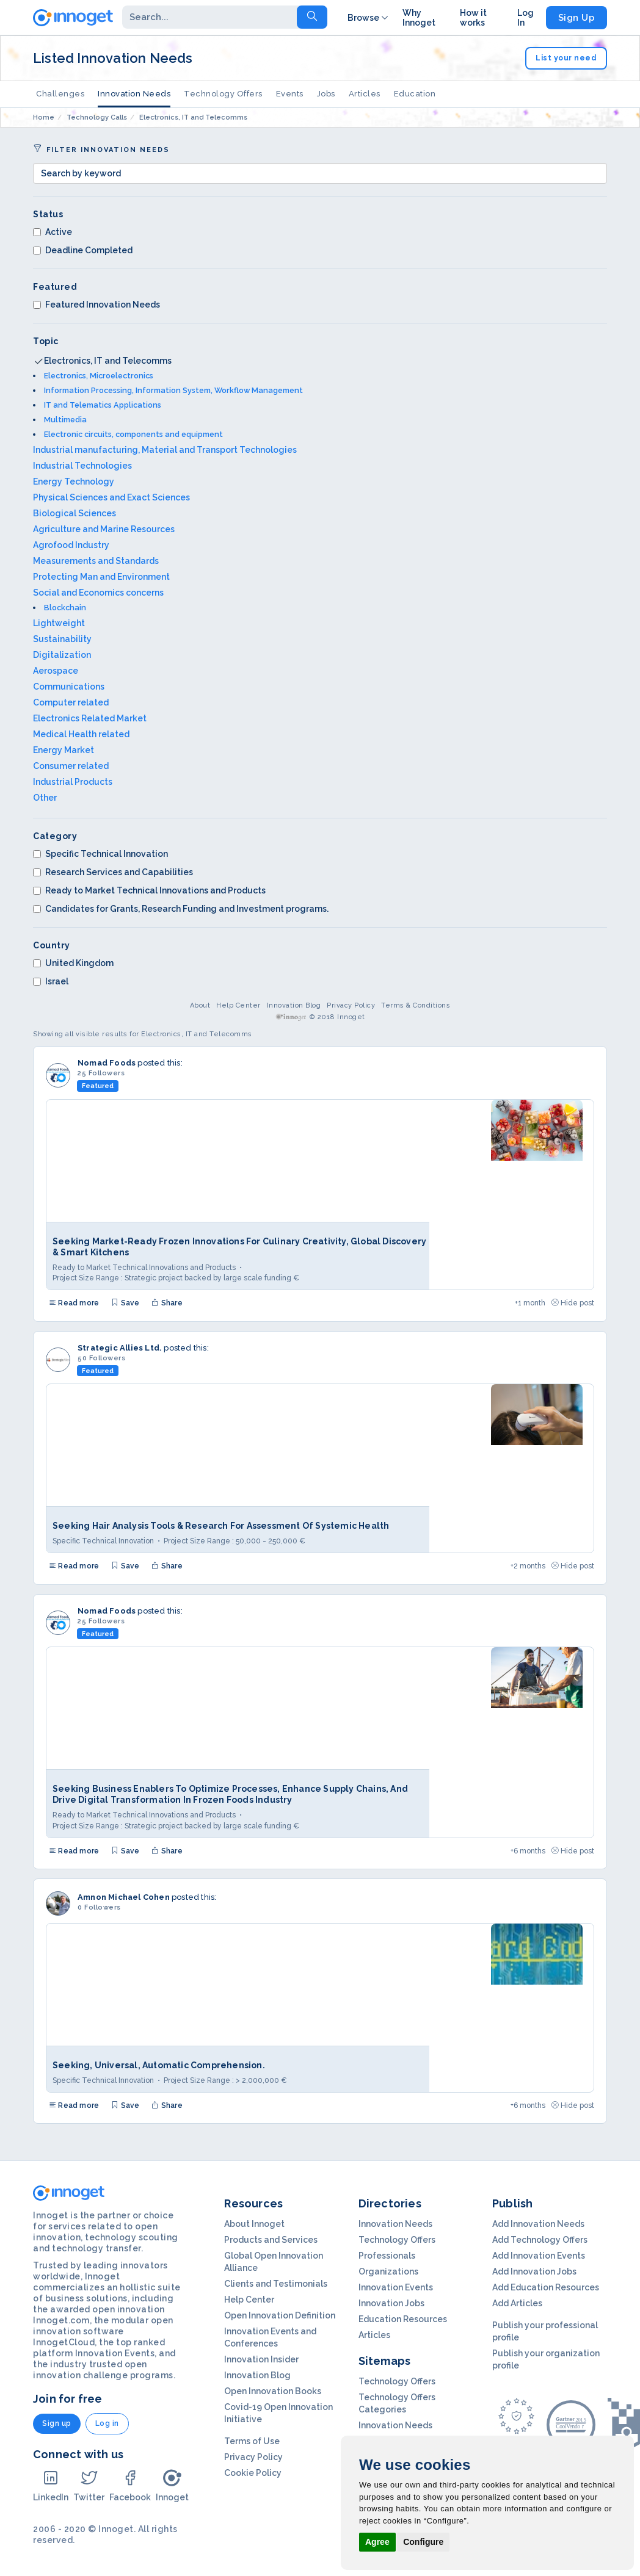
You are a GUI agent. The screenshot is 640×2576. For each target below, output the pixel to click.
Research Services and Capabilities (113, 872)
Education (415, 93)
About (200, 1005)
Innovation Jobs (391, 2303)
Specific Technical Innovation (100, 854)
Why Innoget (418, 17)
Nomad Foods (107, 1062)
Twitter (88, 2485)
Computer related (71, 702)
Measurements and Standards (96, 561)
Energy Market (63, 750)
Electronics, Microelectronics (98, 375)
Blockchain (65, 607)
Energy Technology (73, 481)
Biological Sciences (74, 513)
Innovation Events (395, 2287)
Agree (377, 2542)
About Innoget (254, 2224)
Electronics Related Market (90, 718)
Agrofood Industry (71, 545)
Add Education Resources (545, 2287)
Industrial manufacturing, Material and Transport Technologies (165, 450)
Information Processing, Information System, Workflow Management (173, 390)
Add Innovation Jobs (534, 2271)
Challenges (60, 93)
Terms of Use (252, 2441)
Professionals (386, 2255)
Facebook (130, 2485)
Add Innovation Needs (538, 2224)
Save (125, 1303)
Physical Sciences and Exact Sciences (111, 497)
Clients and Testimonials (275, 2284)
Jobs (326, 93)
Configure (423, 2542)
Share (166, 1303)
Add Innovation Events (538, 2255)
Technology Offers (223, 93)
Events (290, 93)
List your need (566, 58)
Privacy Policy (351, 1005)
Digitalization (62, 655)
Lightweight (59, 623)
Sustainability (62, 639)
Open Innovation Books (272, 2391)
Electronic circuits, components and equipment (133, 434)
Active (52, 232)
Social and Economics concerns (98, 592)
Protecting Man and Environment (101, 577)
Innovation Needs (134, 93)
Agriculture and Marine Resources (104, 529)
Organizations (388, 2271)
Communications (68, 686)
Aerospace (55, 671)
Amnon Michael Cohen (124, 1897)
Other (45, 798)
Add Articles (517, 2303)
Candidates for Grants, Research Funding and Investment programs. (181, 909)
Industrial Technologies (82, 466)
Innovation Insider (261, 2359)
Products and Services (271, 2240)
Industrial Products (72, 782)
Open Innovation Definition (279, 2315)
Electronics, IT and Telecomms (108, 361)
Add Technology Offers (539, 2240)
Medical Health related (81, 734)
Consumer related (71, 766)
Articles (364, 93)
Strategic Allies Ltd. (120, 1347)
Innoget (172, 2485)
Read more (74, 1303)
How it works (473, 17)
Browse (368, 17)
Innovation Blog (294, 1005)
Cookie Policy (253, 2473)
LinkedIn (50, 2485)
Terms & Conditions (415, 1005)
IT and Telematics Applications (102, 404)
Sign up (56, 2423)
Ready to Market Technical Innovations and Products (149, 890)
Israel (50, 981)
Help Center (238, 1005)
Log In (525, 17)
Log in (107, 2423)
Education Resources (402, 2319)
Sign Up (576, 17)
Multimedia (65, 419)
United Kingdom (73, 963)
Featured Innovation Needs (96, 304)
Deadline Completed (83, 250)
